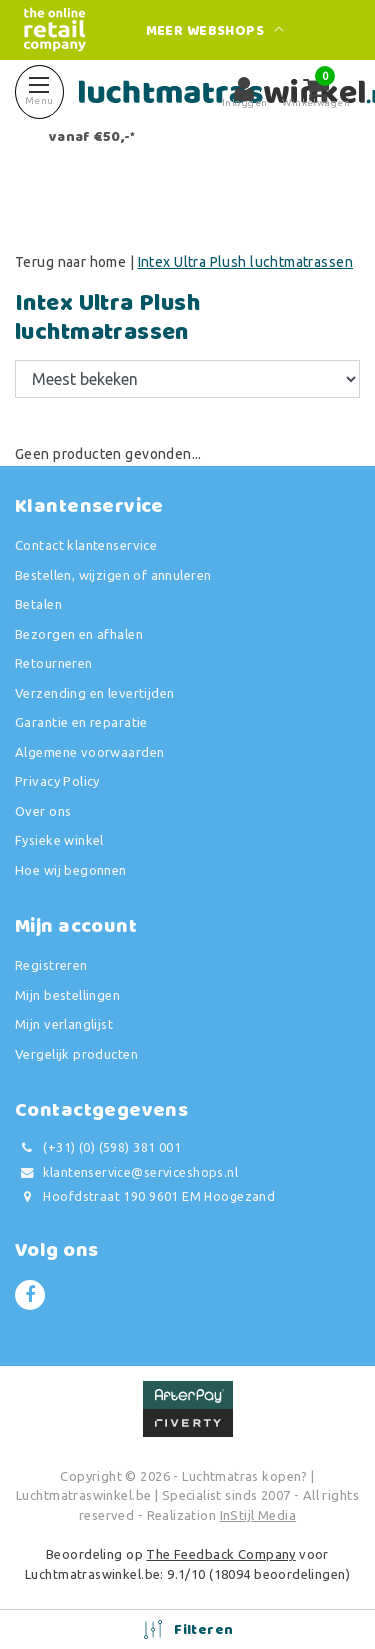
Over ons (43, 811)
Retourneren (54, 663)
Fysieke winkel (59, 840)
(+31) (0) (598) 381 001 (98, 1147)
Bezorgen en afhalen (79, 634)
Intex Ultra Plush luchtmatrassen (245, 262)
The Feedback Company (220, 1554)
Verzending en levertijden (95, 693)
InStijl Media (258, 1515)
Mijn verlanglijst (64, 1024)
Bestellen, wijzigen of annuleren (113, 575)
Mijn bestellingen (67, 995)
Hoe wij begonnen (71, 870)
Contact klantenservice (86, 545)
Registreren (51, 965)
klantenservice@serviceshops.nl (126, 1172)
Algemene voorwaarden (89, 752)
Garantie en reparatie (81, 722)
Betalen (38, 604)
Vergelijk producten (76, 1054)
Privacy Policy (57, 781)
